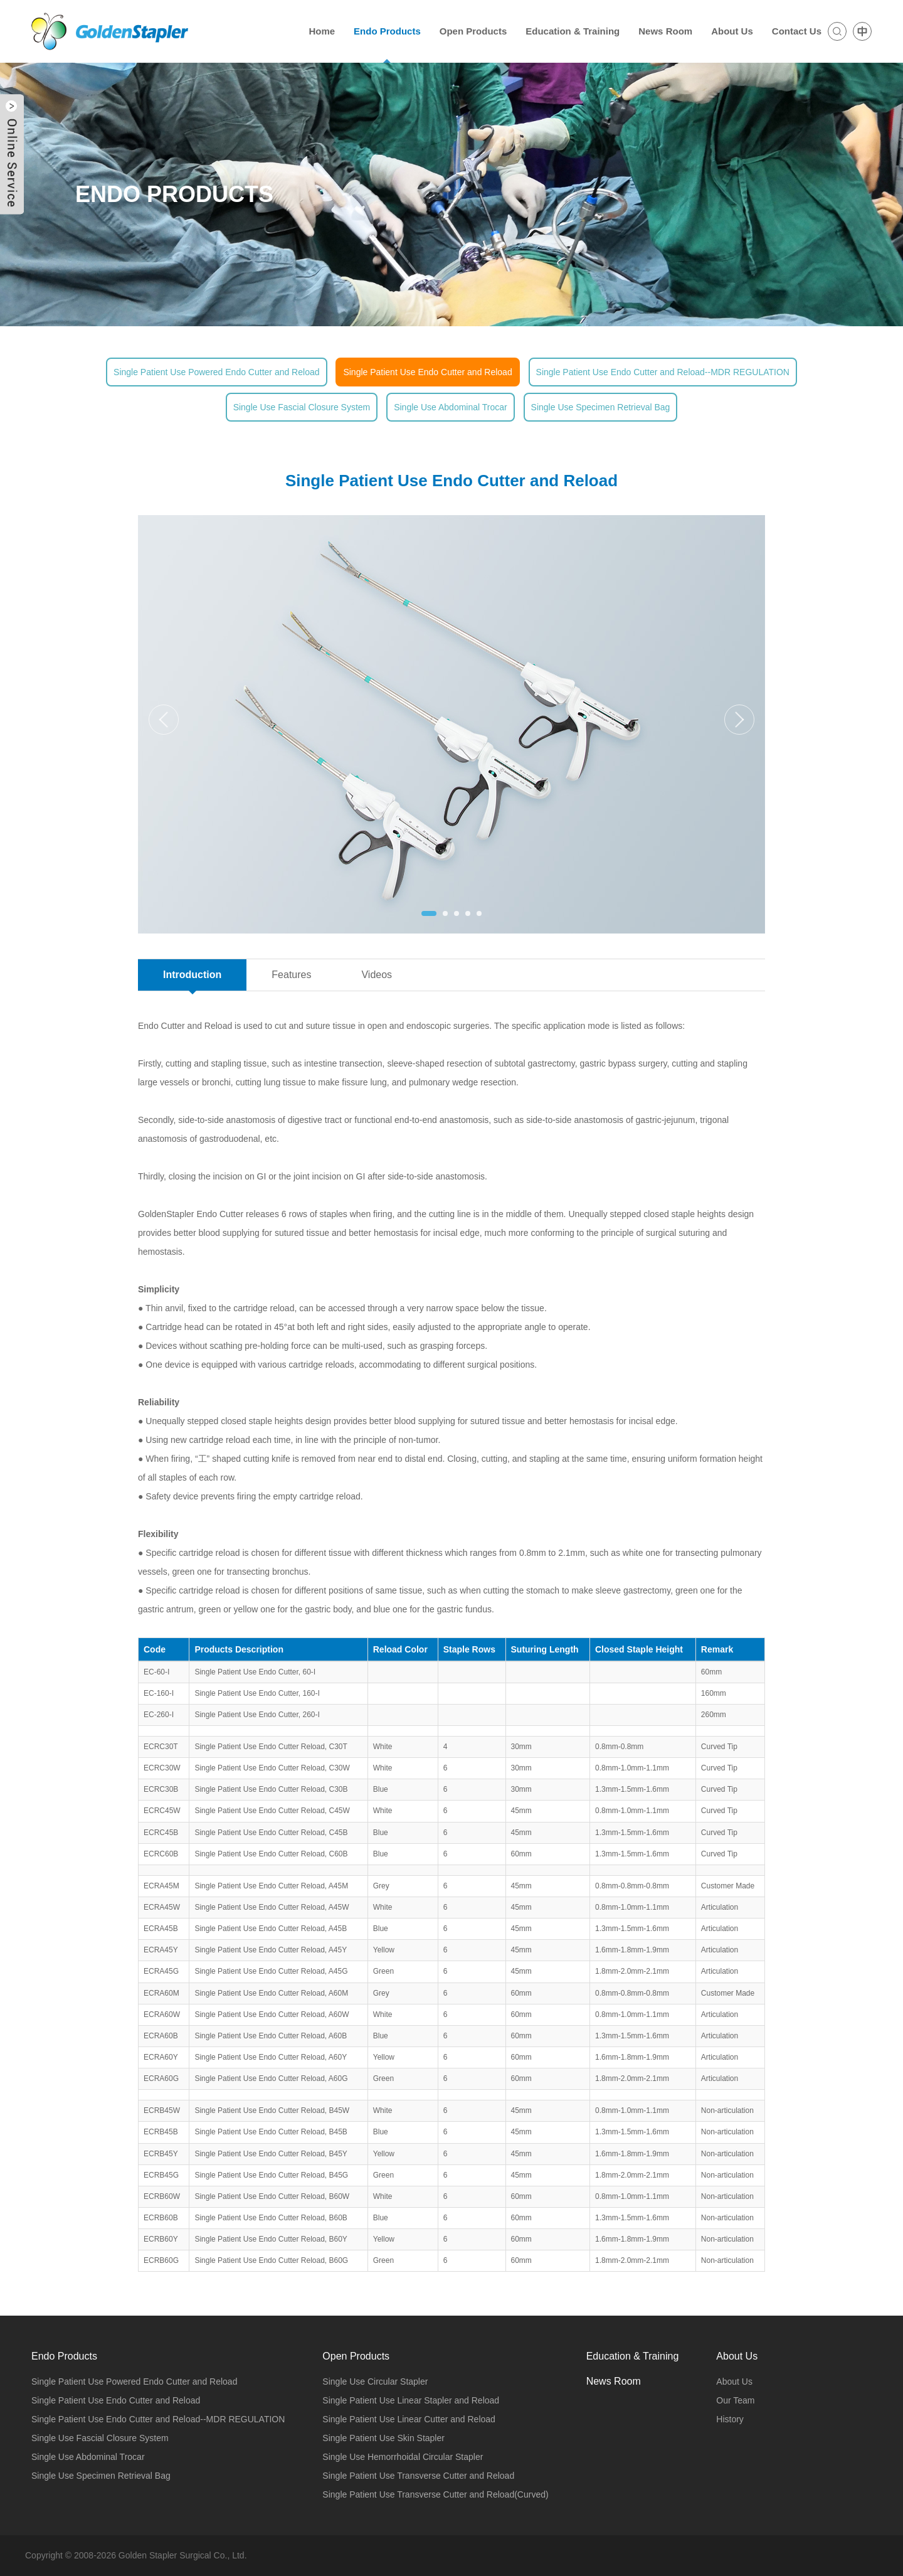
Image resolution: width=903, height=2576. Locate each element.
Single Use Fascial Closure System (302, 407)
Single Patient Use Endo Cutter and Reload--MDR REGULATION (662, 372)
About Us (734, 2381)
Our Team (735, 2400)
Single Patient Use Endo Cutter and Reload (427, 372)
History (730, 2419)
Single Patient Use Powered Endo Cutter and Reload (216, 372)
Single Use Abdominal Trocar (450, 407)
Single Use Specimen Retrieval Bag (600, 407)
